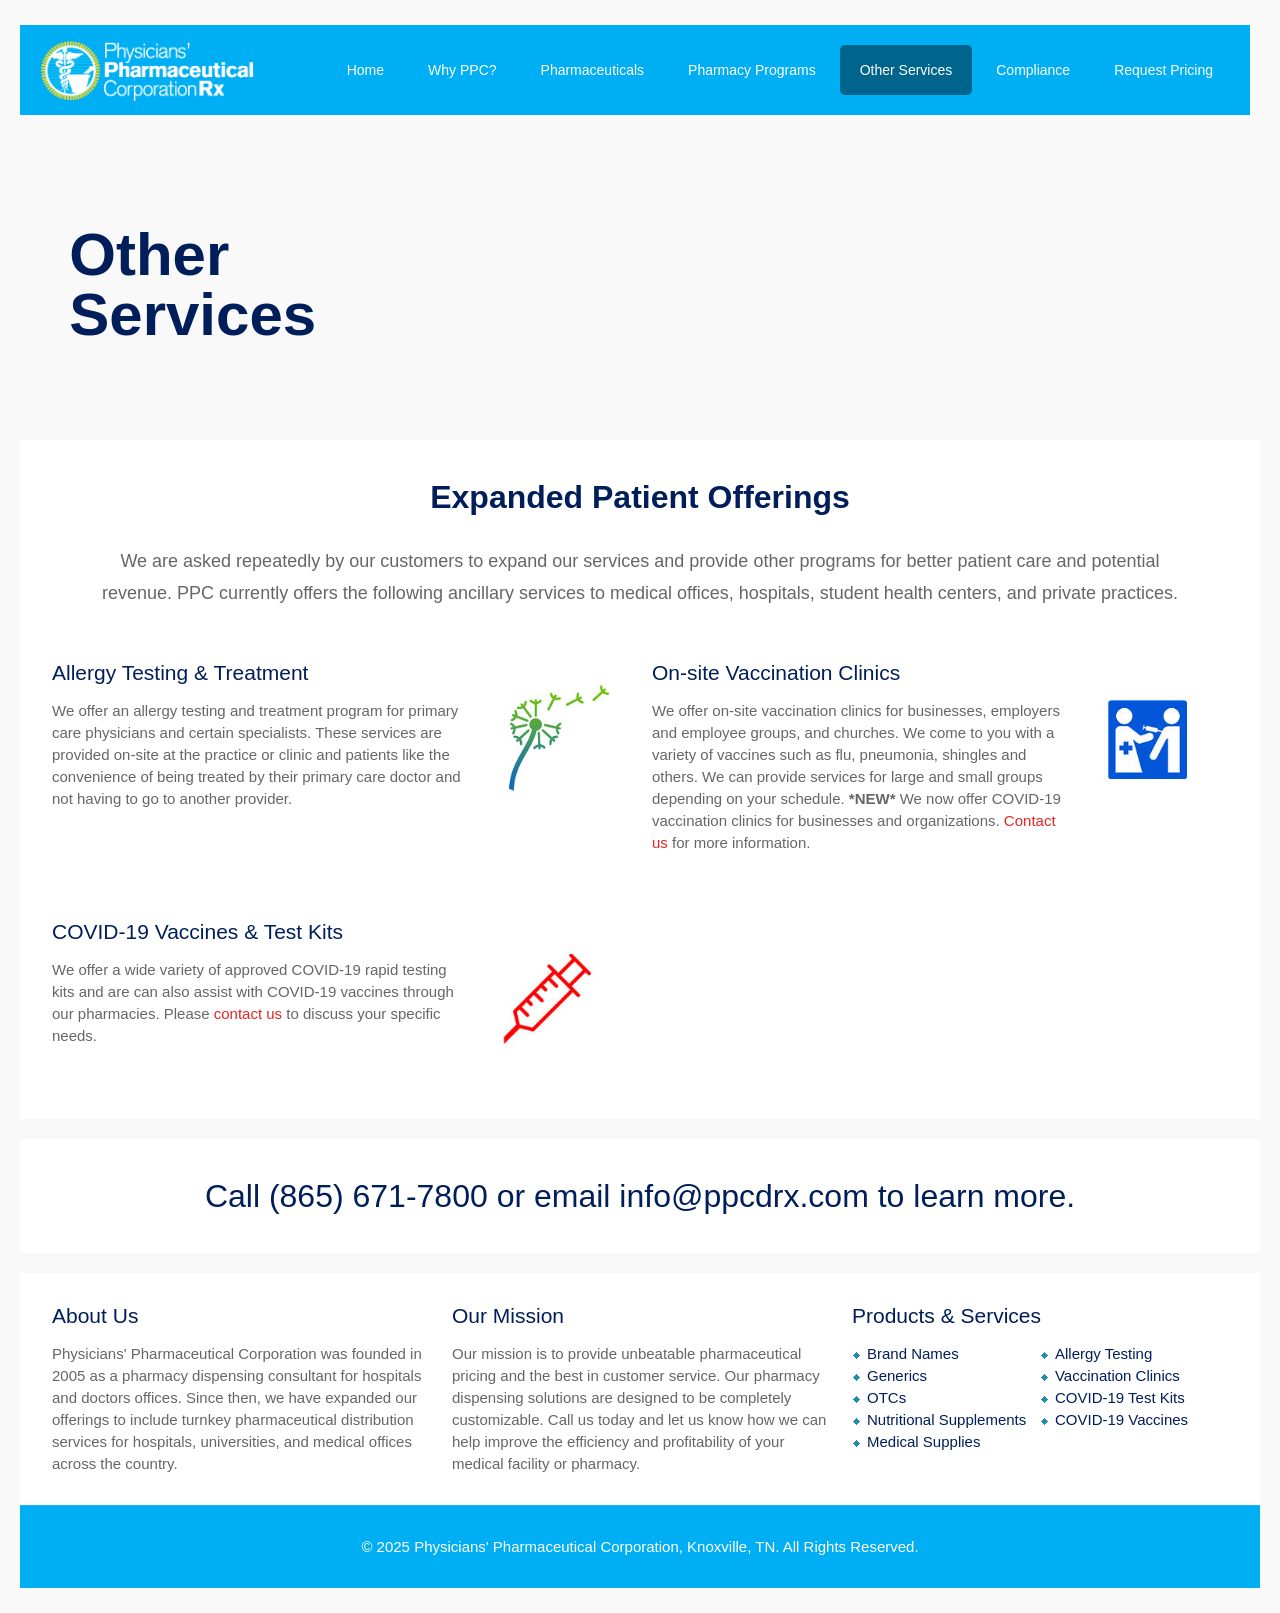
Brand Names (913, 1353)
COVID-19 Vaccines (1121, 1419)
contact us (248, 1013)
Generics (897, 1375)
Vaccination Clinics (1117, 1375)
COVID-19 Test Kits (1120, 1397)
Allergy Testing (1103, 1353)
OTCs (886, 1397)
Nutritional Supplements (946, 1419)
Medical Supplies (923, 1441)
